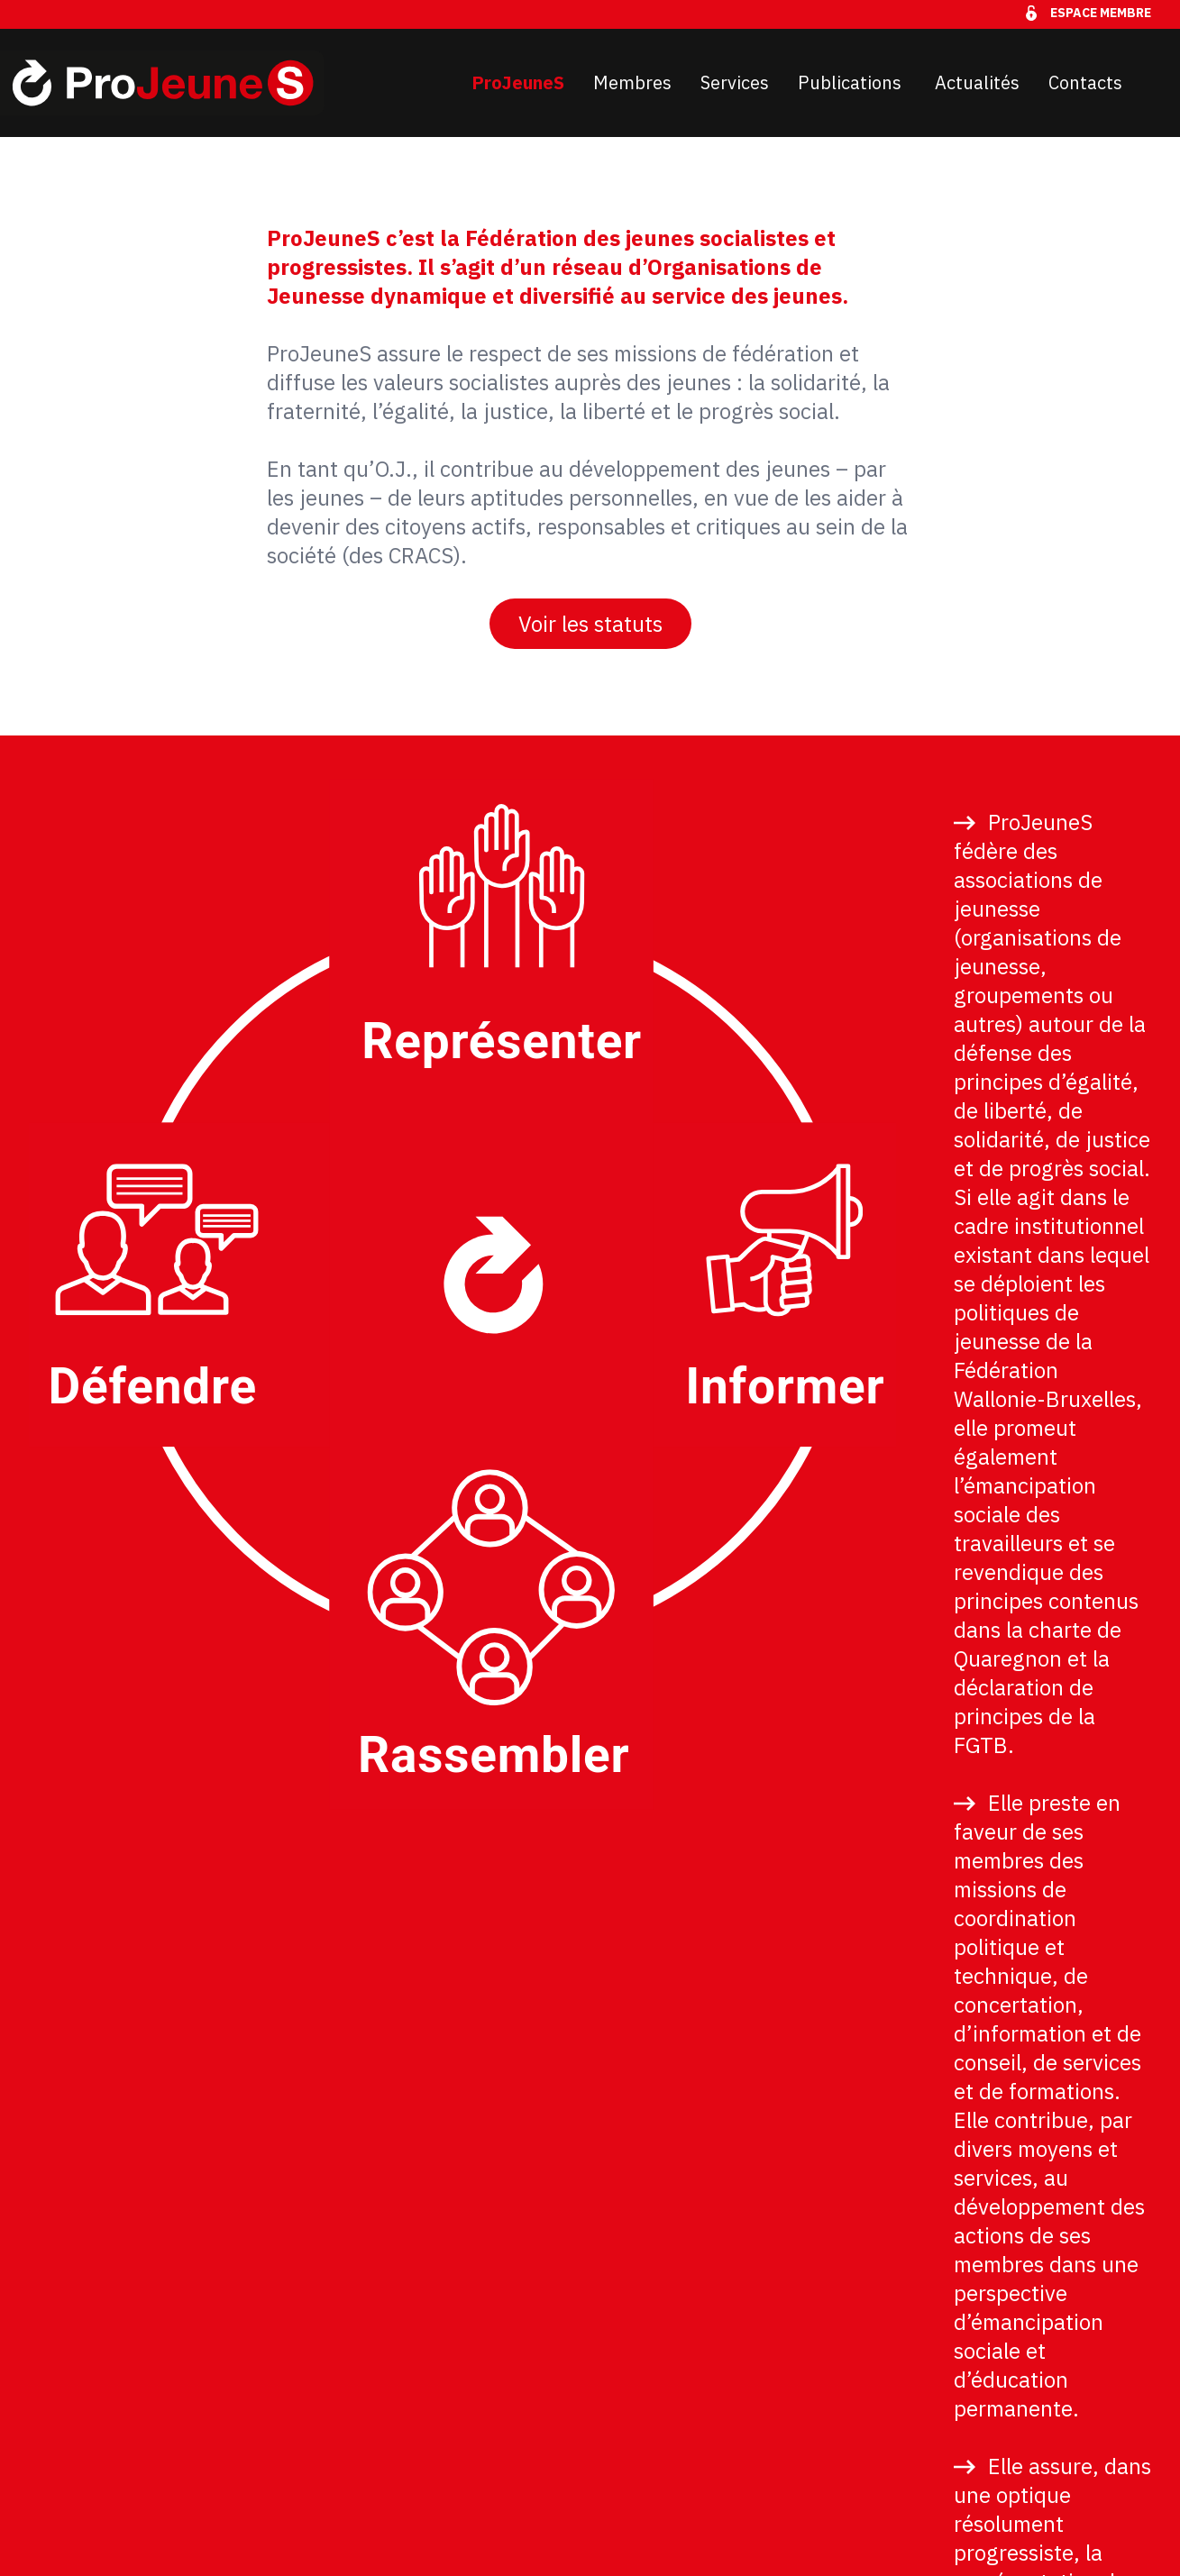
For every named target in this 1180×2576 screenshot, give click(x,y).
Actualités (977, 82)
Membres (632, 82)
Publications (852, 82)
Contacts (1085, 82)
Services (734, 82)
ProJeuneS (517, 82)
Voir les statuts (590, 623)
